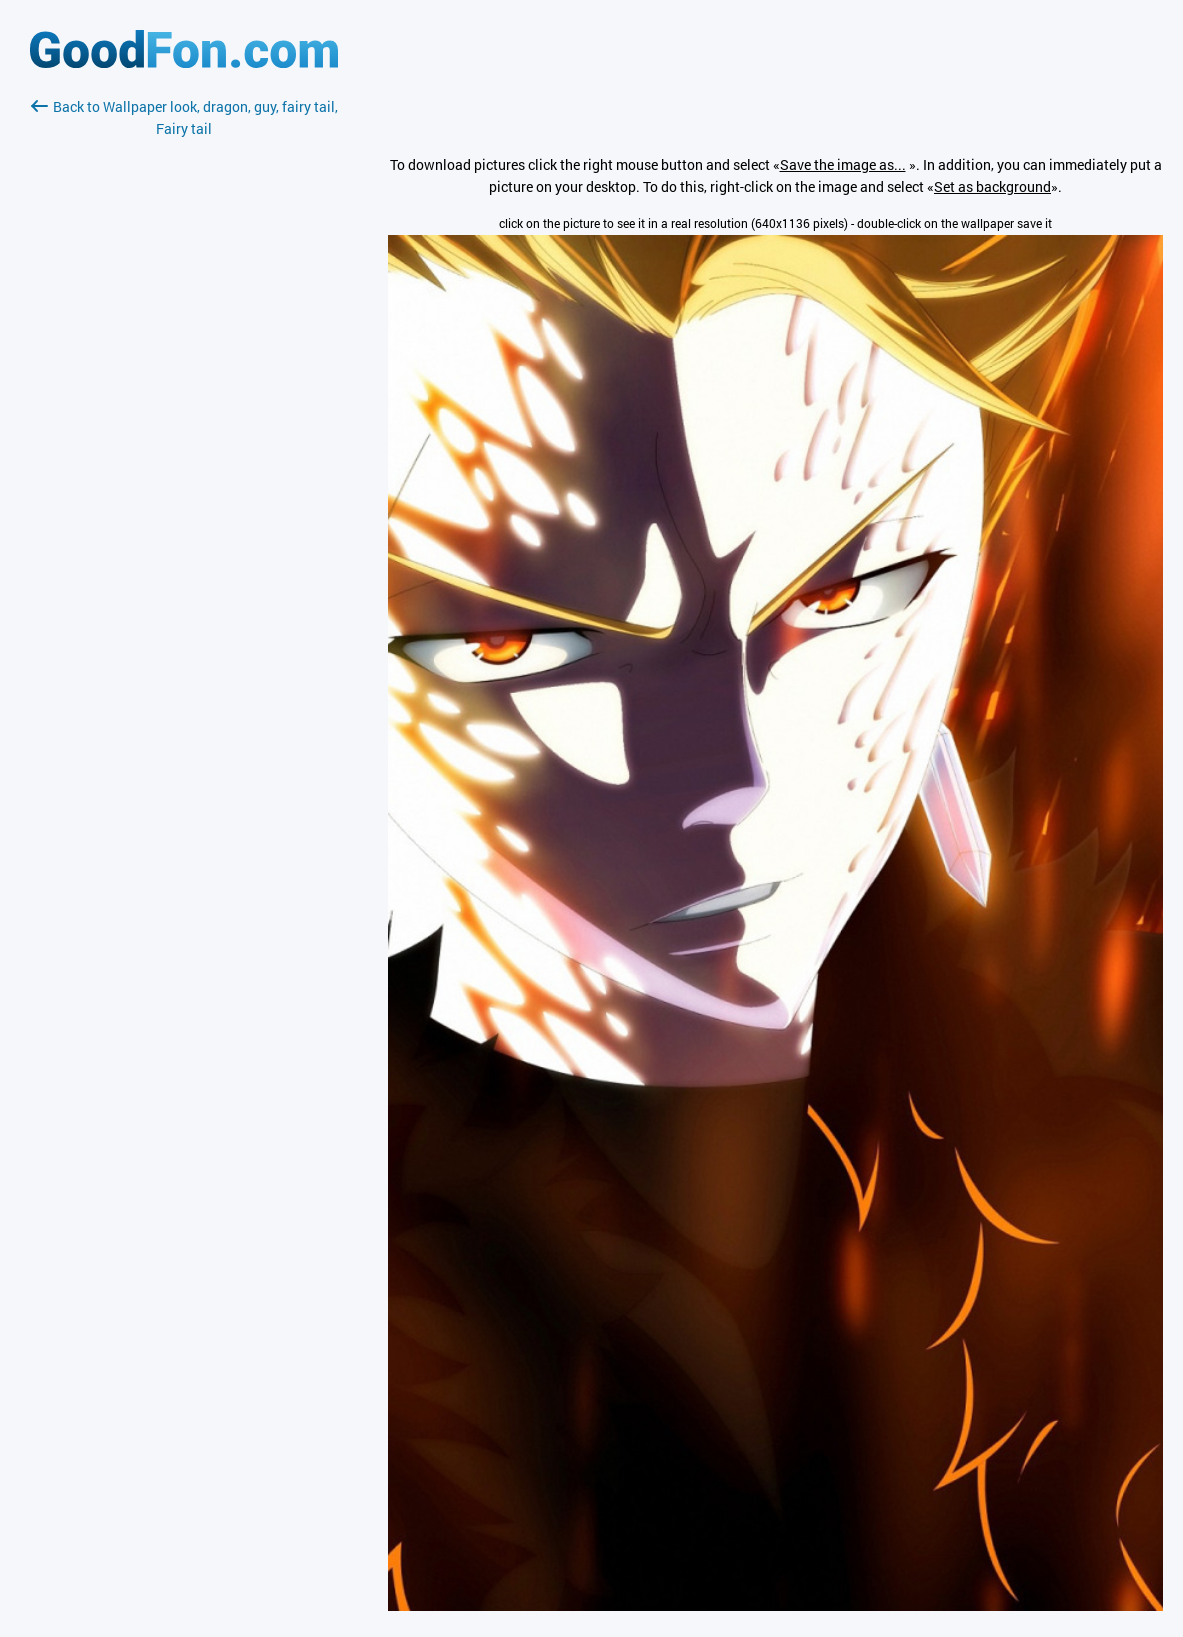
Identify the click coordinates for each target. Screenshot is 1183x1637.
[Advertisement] (184, 377)
